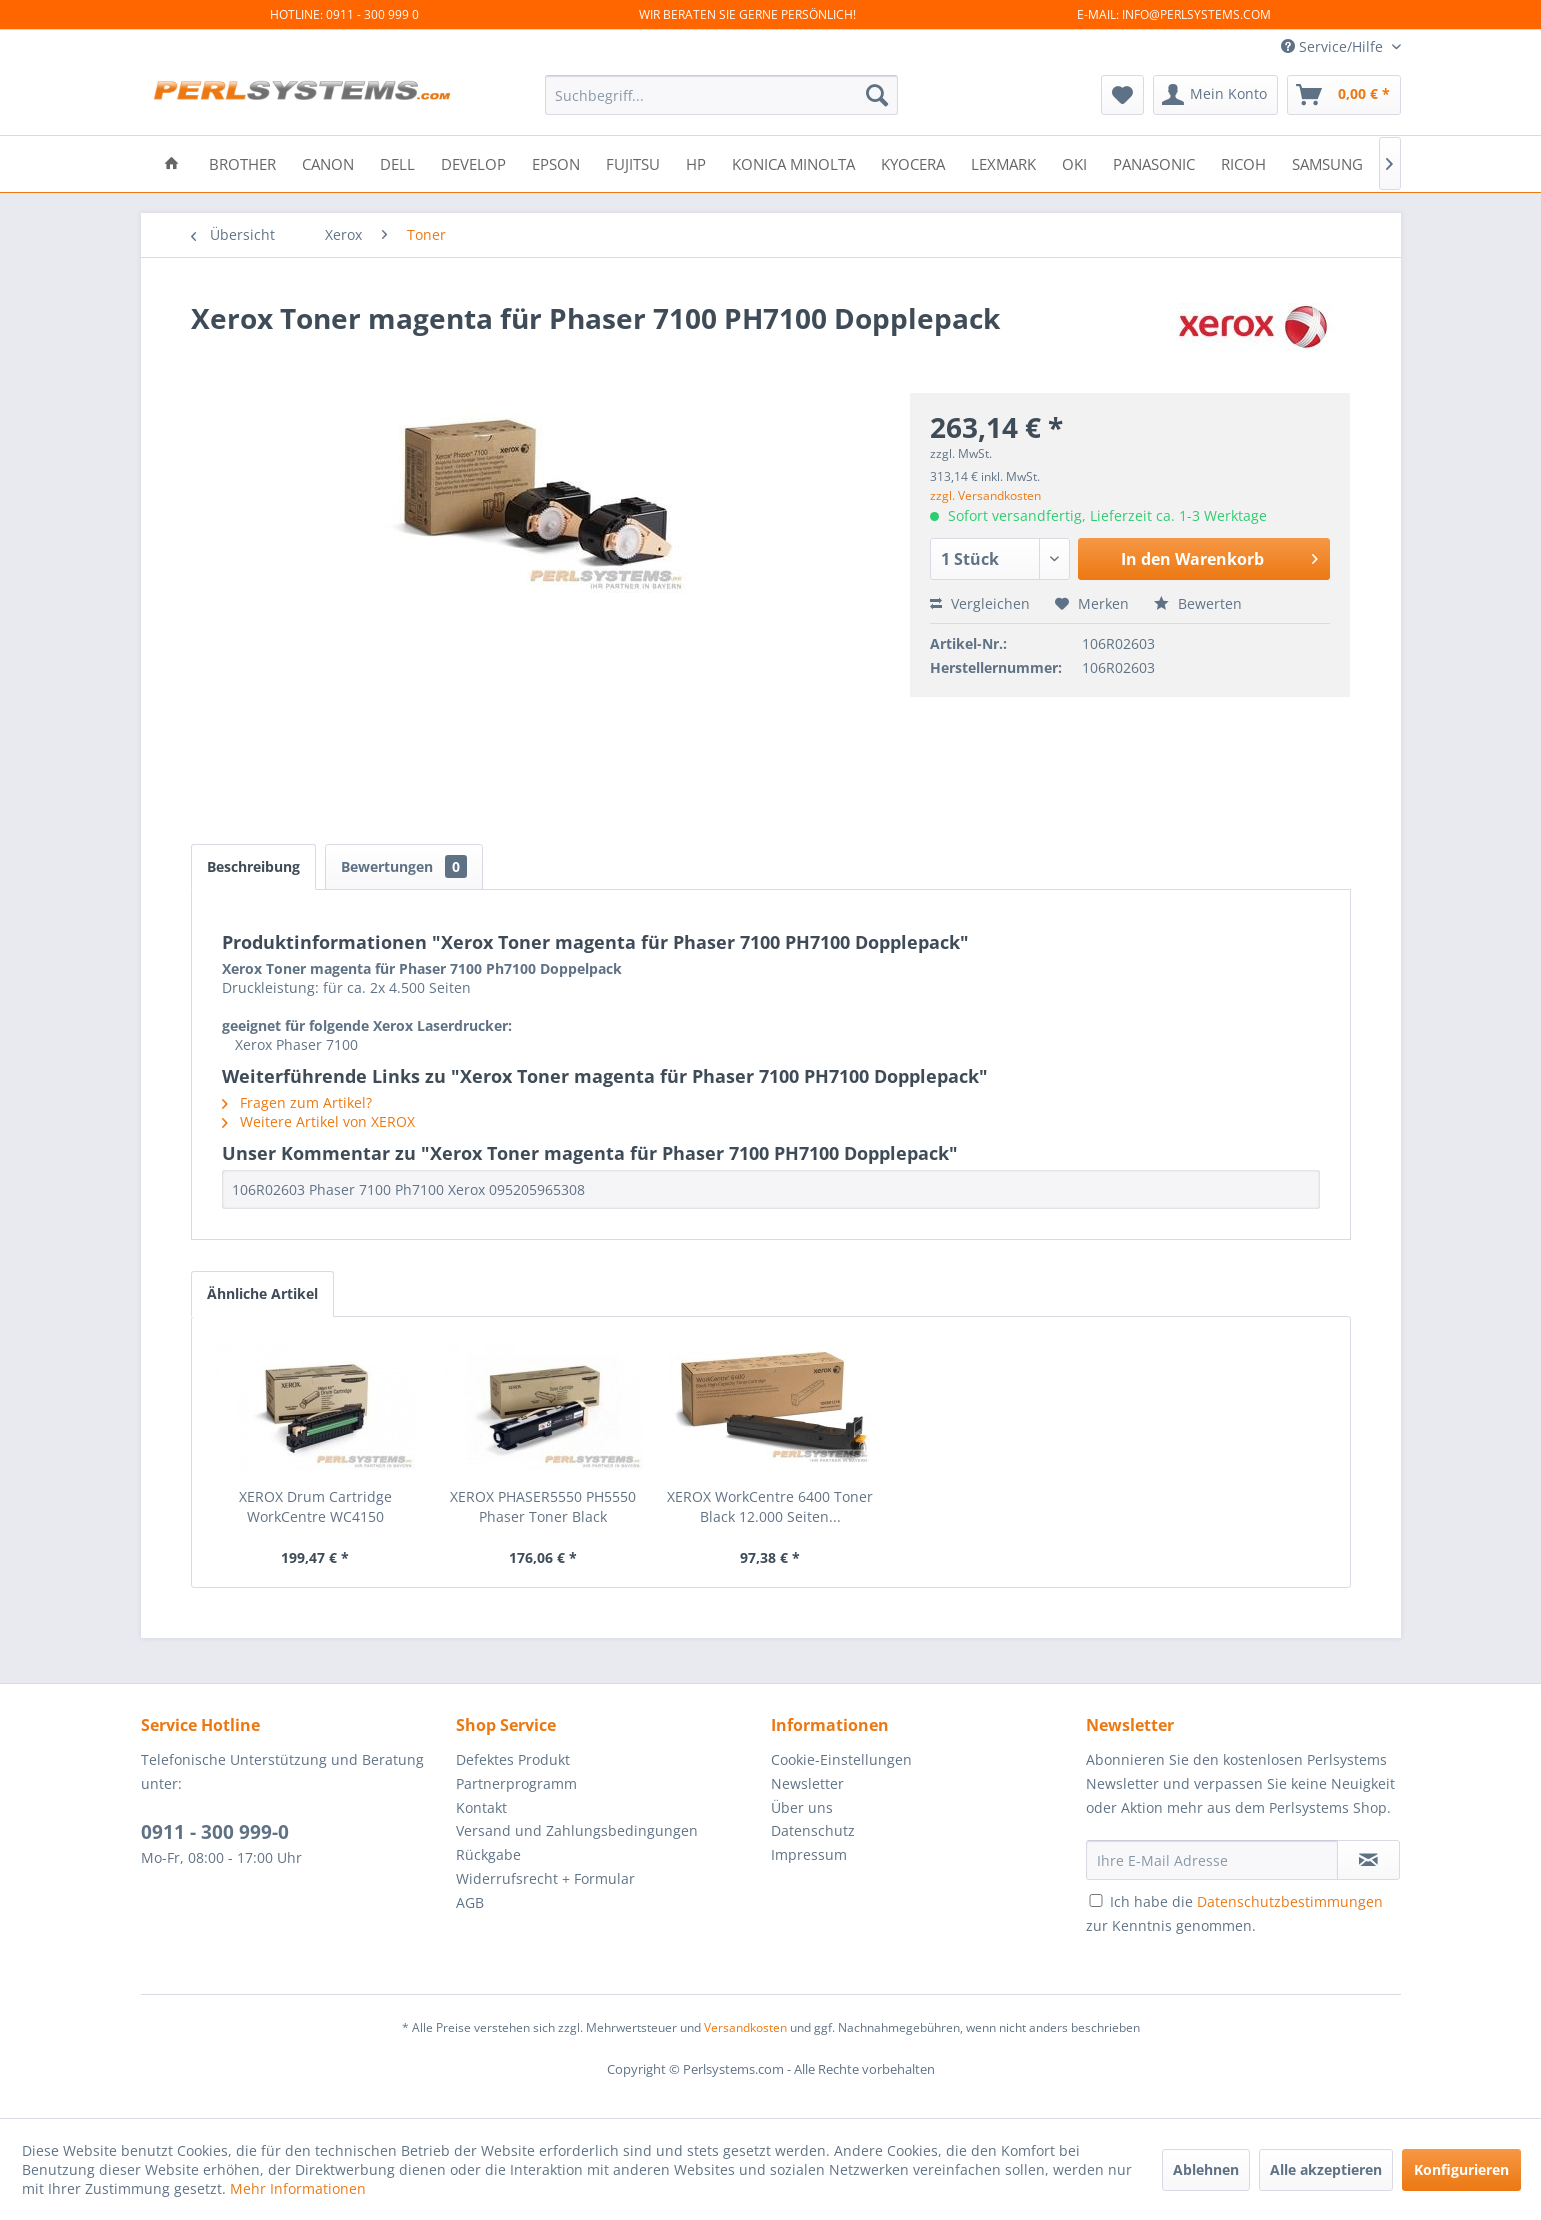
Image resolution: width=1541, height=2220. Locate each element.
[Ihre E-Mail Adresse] (1212, 1860)
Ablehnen (1206, 2169)
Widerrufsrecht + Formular (545, 1878)
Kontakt (481, 1807)
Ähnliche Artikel (262, 1293)
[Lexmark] (1003, 162)
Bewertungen (404, 866)
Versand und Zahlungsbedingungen (577, 1830)
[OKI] (1074, 162)
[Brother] (242, 162)
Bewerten (1198, 603)
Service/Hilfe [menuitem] (1334, 46)
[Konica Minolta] (793, 162)
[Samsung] (1327, 162)
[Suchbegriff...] (721, 95)
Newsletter (807, 1783)
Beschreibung (253, 866)
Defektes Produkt (513, 1759)
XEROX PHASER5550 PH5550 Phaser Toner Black (543, 1506)
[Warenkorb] (1344, 95)
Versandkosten (745, 2027)
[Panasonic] (1154, 162)
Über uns (802, 1807)
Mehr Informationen (298, 2188)
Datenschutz (813, 1830)
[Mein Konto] (1215, 95)
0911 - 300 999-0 (215, 1832)
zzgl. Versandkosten (985, 495)
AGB (470, 1902)
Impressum (809, 1854)
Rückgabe (488, 1854)
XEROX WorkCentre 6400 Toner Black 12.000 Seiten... (770, 1506)
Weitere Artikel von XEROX (318, 1121)
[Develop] (473, 162)
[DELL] (397, 162)
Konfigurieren (1461, 2169)
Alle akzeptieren (1326, 2169)
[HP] (696, 162)
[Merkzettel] (1122, 95)
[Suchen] (877, 95)
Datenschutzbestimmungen (1290, 1901)
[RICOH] (1243, 162)
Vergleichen (980, 603)
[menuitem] (721, 95)
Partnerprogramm (516, 1783)
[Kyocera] (913, 162)
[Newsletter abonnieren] (1368, 1860)
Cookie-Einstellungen (841, 1759)
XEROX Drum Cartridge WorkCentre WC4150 (315, 1506)
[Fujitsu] (633, 162)
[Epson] (556, 162)
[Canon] (328, 162)
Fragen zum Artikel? (297, 1102)
